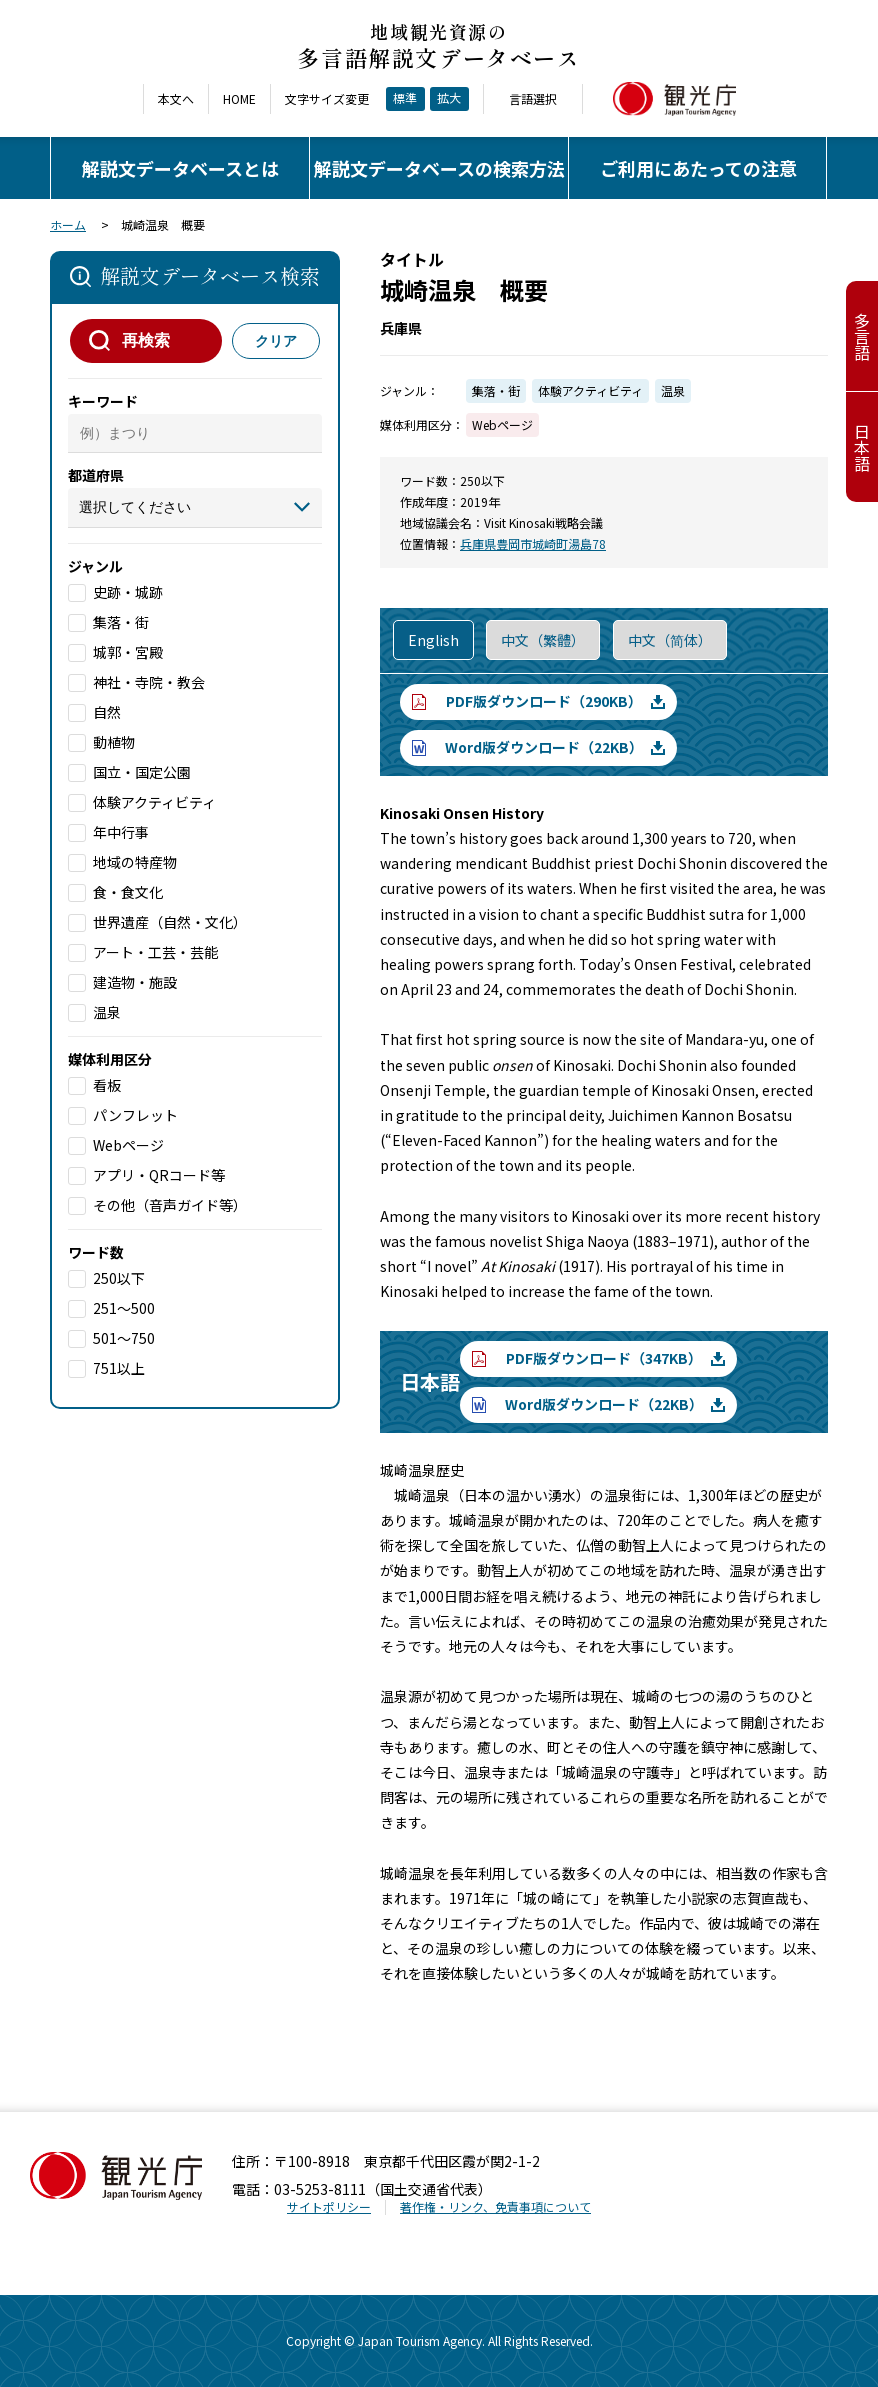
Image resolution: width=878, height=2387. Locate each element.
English (433, 640)
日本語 (862, 447)
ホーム (68, 224)
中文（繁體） (543, 640)
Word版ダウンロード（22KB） (544, 747)
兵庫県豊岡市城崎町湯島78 (533, 543)
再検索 (146, 340)
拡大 (449, 97)
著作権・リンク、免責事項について (495, 2206)
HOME (239, 99)
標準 (405, 97)
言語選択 (533, 99)
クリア (276, 341)
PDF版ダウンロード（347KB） (604, 1358)
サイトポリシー (329, 2206)
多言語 (862, 336)
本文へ (176, 99)
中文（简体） (670, 640)
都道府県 (96, 475)
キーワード (103, 401)
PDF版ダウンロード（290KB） (544, 701)
